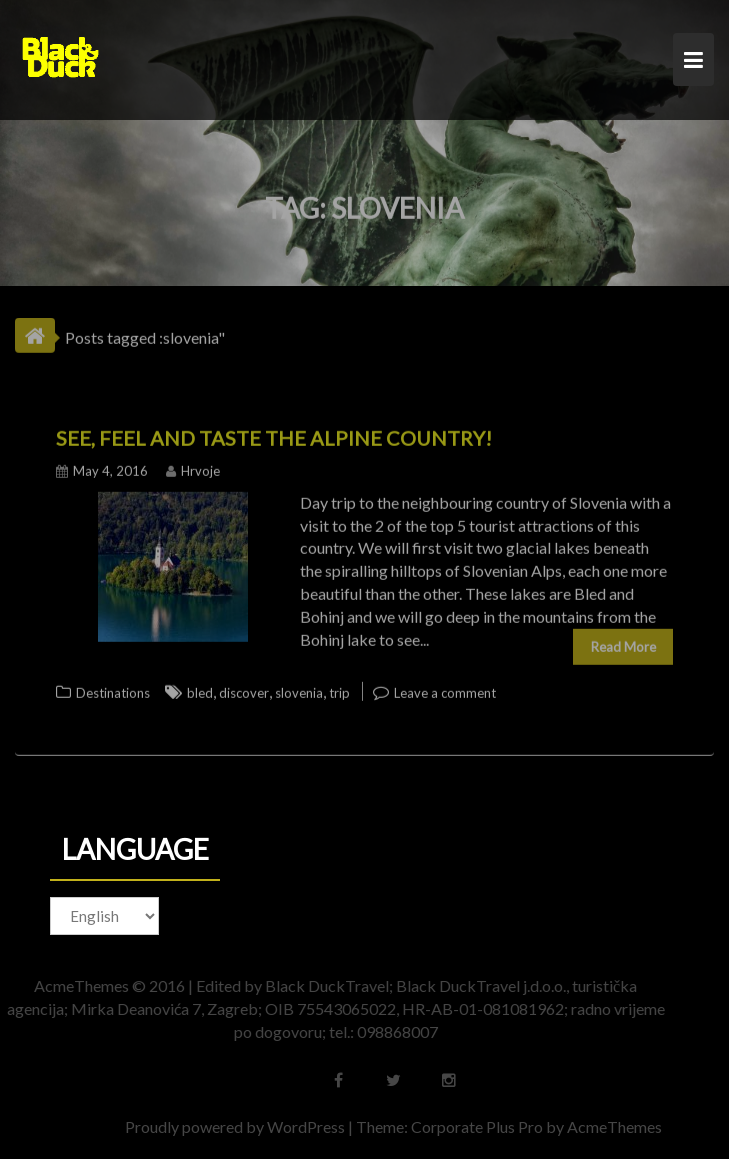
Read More (623, 643)
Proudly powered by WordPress (239, 1126)
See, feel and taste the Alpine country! (274, 434)
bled (200, 689)
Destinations (113, 689)
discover (244, 689)
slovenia (299, 689)
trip (339, 689)
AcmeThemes (618, 1126)
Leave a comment (445, 689)
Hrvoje (193, 467)
